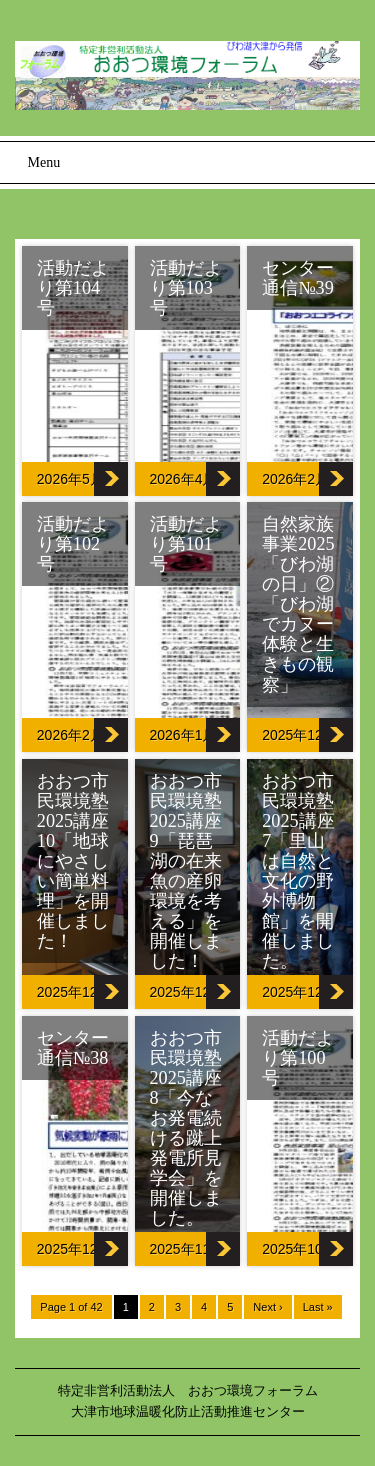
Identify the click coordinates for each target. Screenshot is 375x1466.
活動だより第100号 (298, 1058)
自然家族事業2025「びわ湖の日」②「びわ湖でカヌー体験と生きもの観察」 (298, 604)
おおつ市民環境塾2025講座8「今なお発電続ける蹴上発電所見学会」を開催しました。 (186, 1128)
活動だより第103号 (186, 288)
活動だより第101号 (186, 544)
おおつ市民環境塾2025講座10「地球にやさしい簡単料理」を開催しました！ (73, 861)
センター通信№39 (298, 278)
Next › (267, 1307)
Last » (318, 1307)
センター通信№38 (73, 1048)
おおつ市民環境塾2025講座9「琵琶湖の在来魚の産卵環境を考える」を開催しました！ (186, 871)
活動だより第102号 (73, 544)
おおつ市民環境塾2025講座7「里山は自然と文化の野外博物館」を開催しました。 (298, 871)
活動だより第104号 (73, 288)
